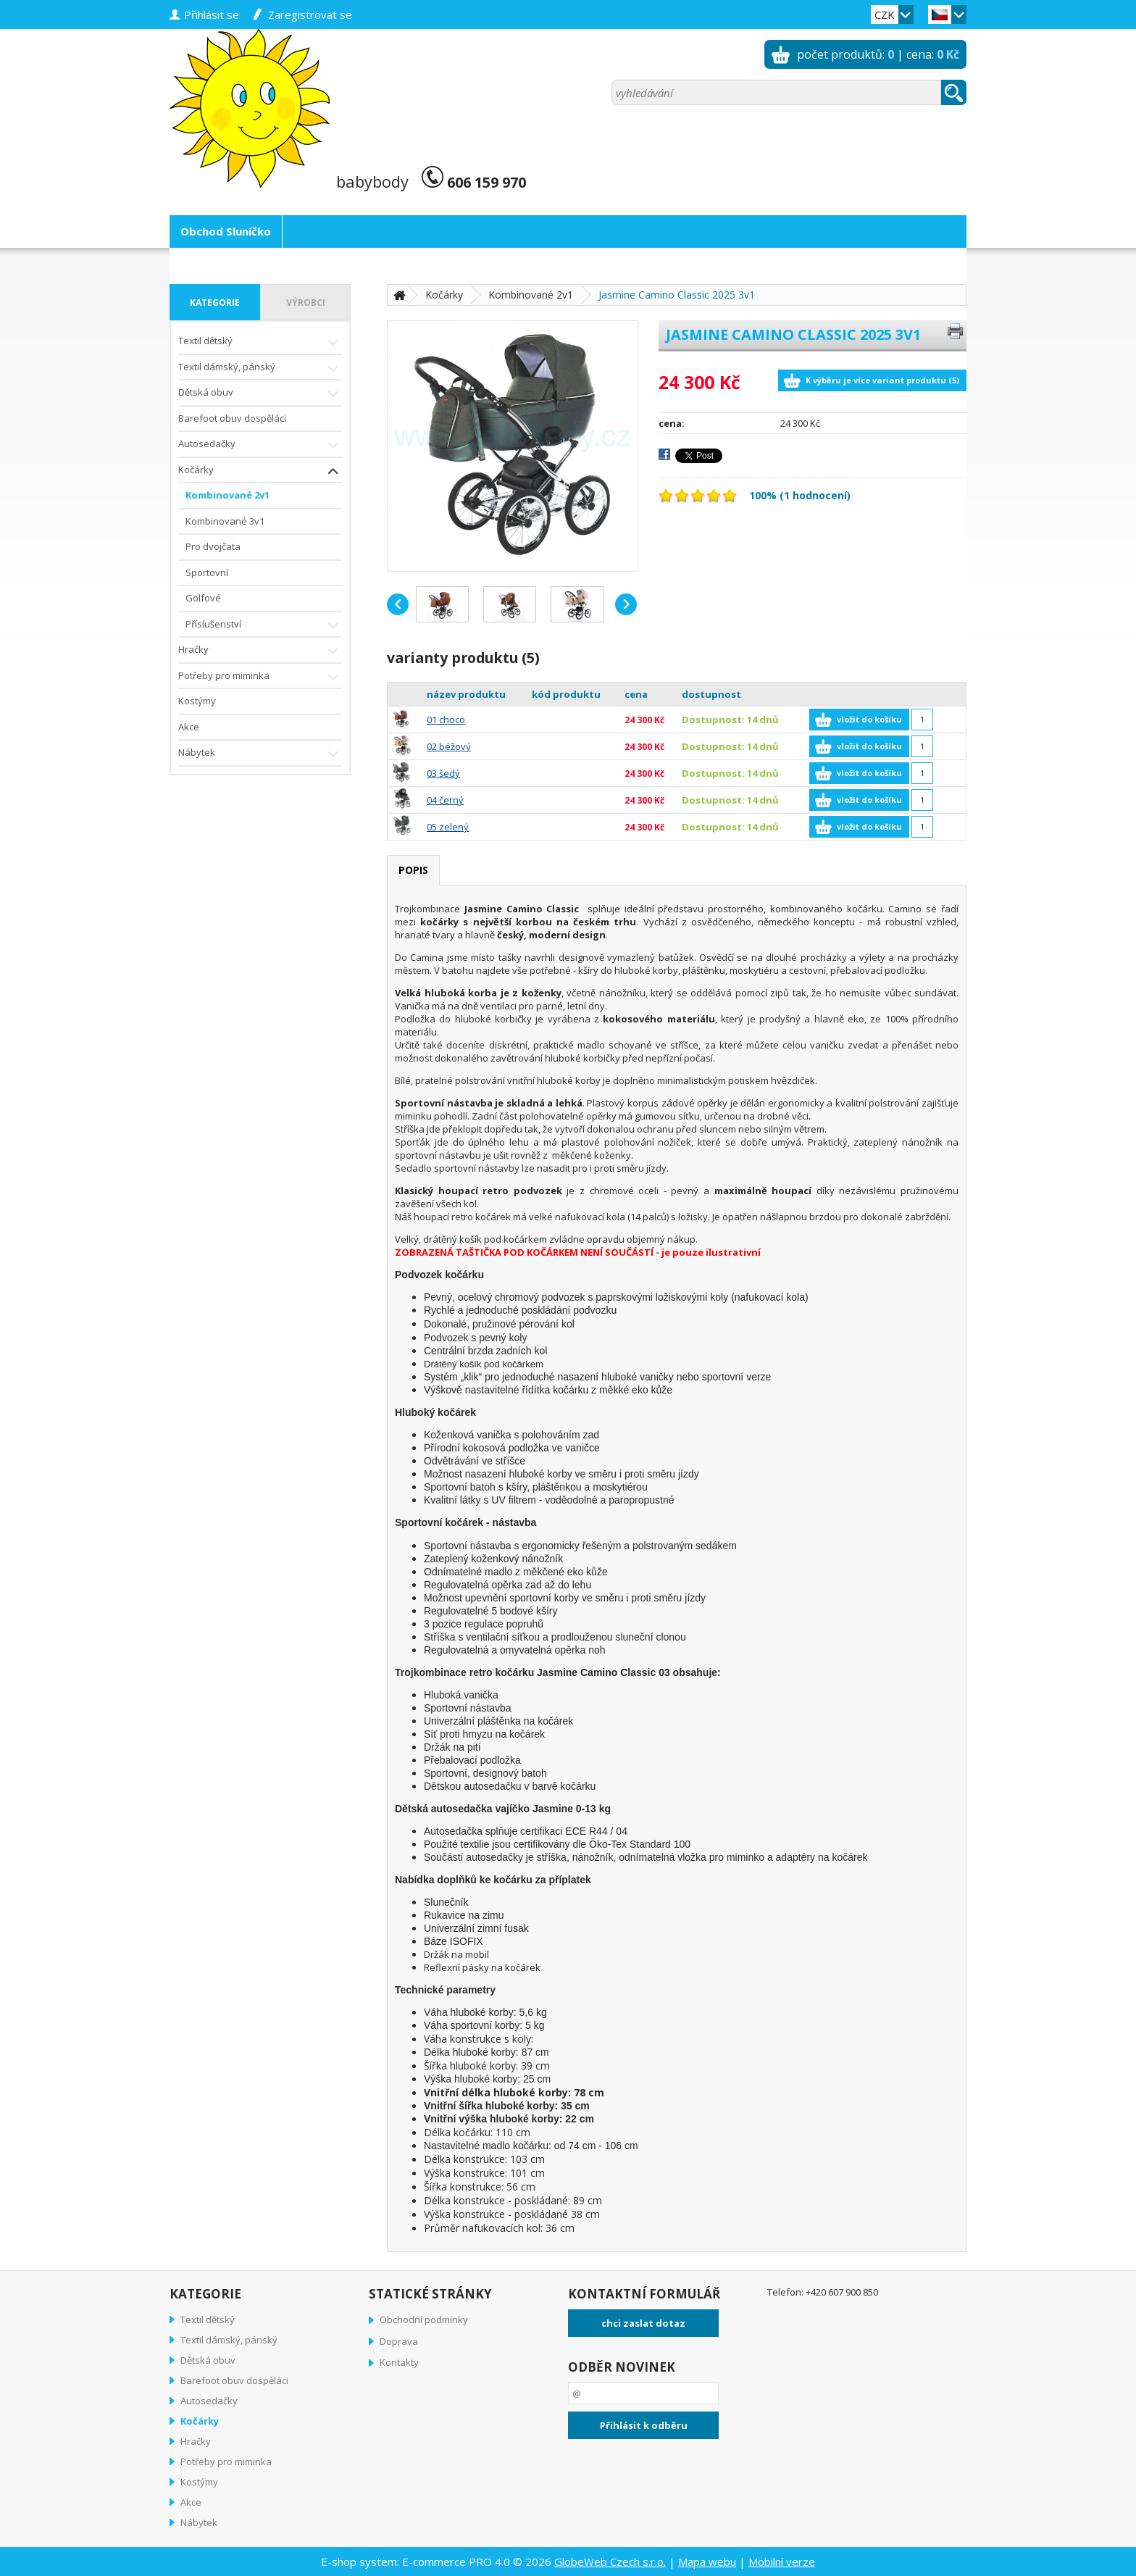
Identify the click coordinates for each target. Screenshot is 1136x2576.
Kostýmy (197, 700)
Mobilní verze (781, 2561)
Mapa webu (707, 2561)
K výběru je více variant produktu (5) (882, 380)
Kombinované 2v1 (227, 494)
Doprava (399, 2341)
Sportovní (206, 572)
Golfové (203, 597)
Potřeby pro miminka (260, 677)
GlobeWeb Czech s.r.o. (610, 2561)
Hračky (260, 651)
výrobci (305, 302)
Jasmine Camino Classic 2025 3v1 (676, 294)
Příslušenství (263, 625)
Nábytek (260, 754)
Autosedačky (260, 445)
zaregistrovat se (310, 14)
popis (413, 870)
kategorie (215, 302)
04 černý (445, 799)
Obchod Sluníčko (225, 231)
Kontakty (399, 2362)
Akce (188, 726)
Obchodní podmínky (424, 2319)
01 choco (446, 719)
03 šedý (443, 773)
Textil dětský (260, 342)
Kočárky (260, 471)
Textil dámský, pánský (260, 368)
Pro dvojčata (213, 546)
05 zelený (448, 826)
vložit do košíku (869, 719)
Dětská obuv (260, 393)
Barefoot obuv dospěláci (232, 418)
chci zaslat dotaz (643, 2323)
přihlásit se (211, 14)
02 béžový (449, 746)
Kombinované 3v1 (224, 521)
